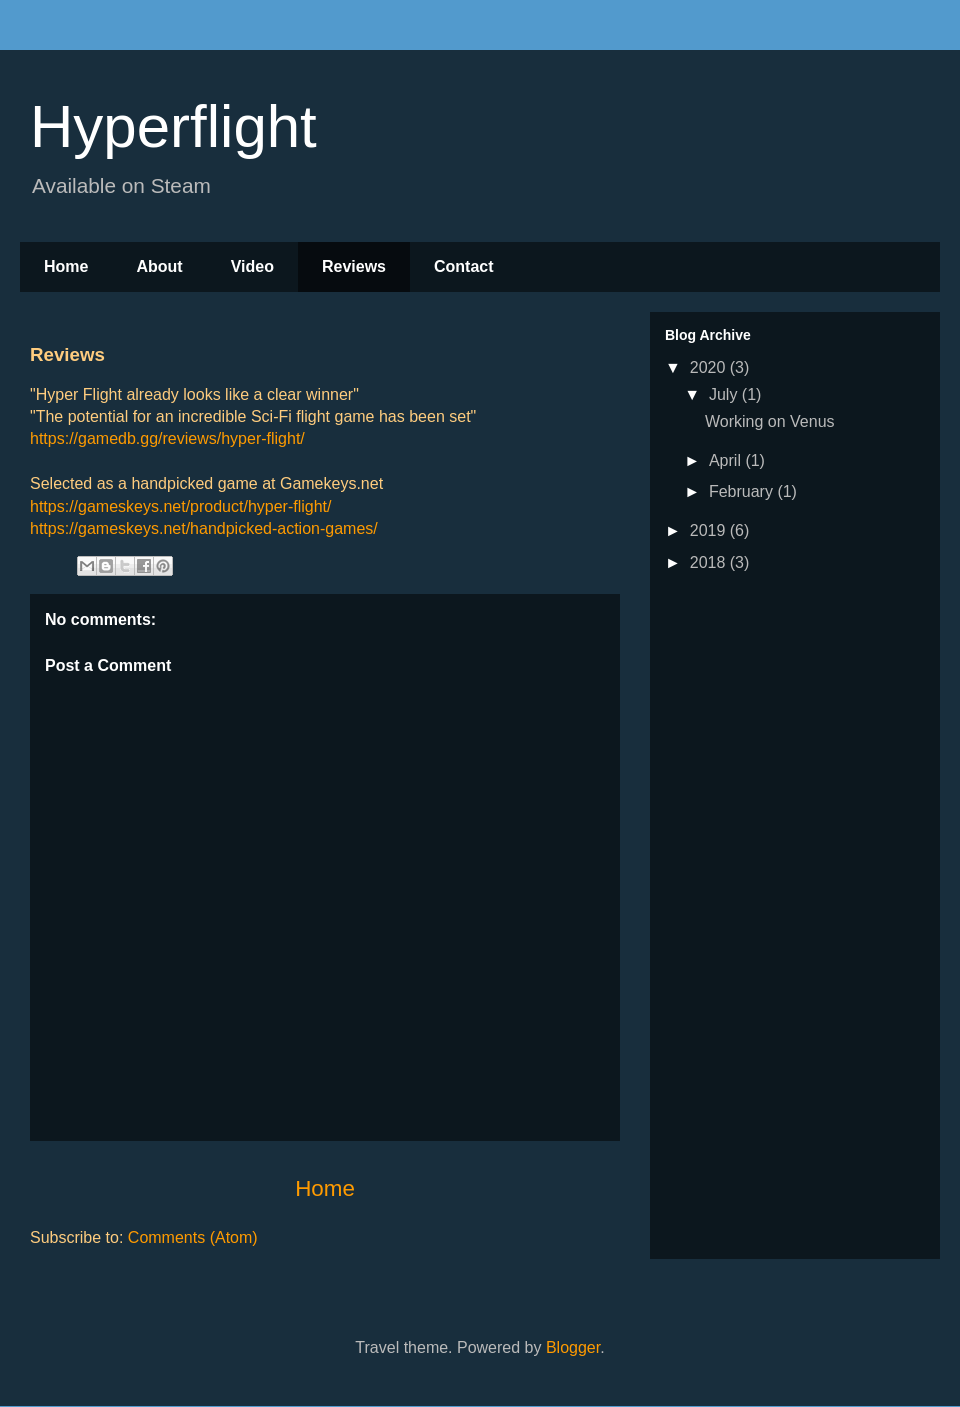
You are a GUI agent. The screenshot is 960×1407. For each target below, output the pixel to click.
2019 (710, 530)
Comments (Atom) (193, 1237)
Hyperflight (173, 126)
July (725, 394)
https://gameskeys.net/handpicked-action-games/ (204, 528)
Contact (464, 266)
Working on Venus (770, 421)
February (743, 491)
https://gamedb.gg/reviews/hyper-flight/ (167, 438)
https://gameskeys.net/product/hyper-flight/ (180, 506)
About (159, 266)
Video (252, 266)
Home (66, 266)
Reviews (354, 266)
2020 (710, 367)
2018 (710, 562)
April (727, 460)
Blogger (573, 1347)
